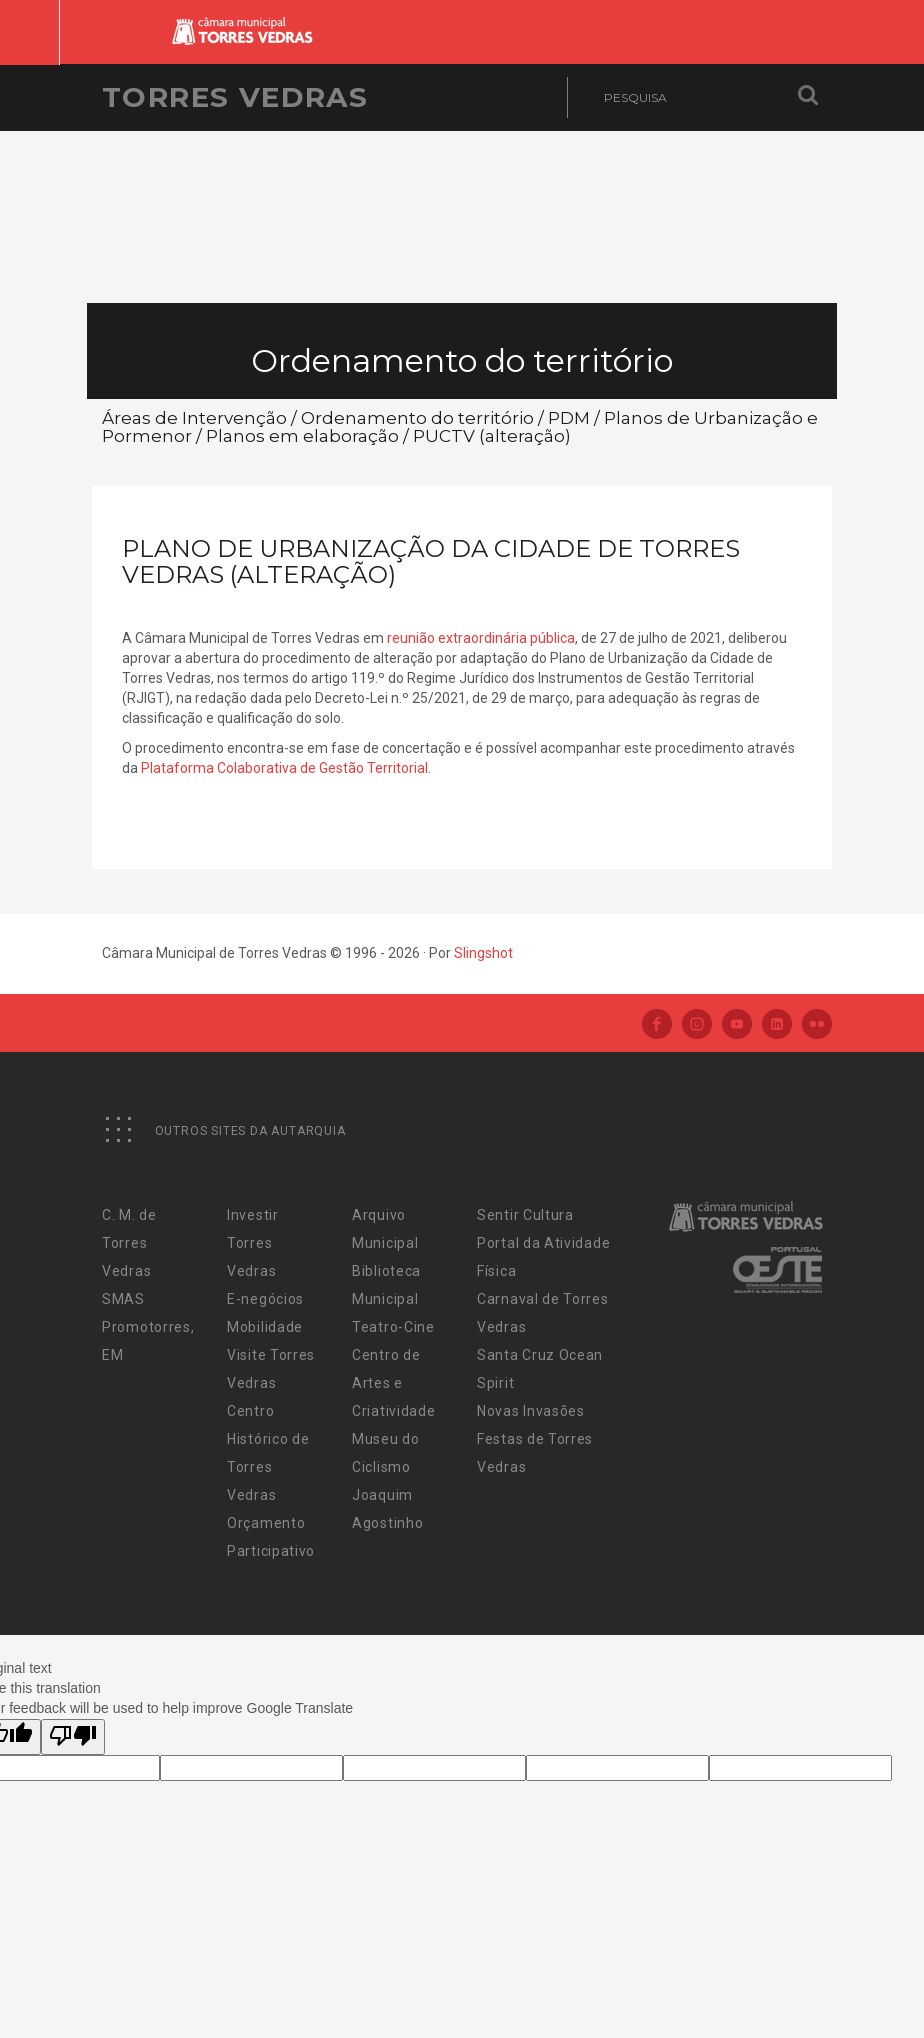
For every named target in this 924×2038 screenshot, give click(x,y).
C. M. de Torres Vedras (129, 1243)
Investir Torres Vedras (253, 1243)
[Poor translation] (73, 1737)
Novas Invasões (531, 1411)
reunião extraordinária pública (481, 638)
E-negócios (265, 1299)
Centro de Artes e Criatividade (393, 1383)
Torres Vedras (235, 97)
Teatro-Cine (393, 1327)
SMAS (123, 1299)
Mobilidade (265, 1327)
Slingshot (483, 953)
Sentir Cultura (525, 1215)
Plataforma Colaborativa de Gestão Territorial (284, 768)
